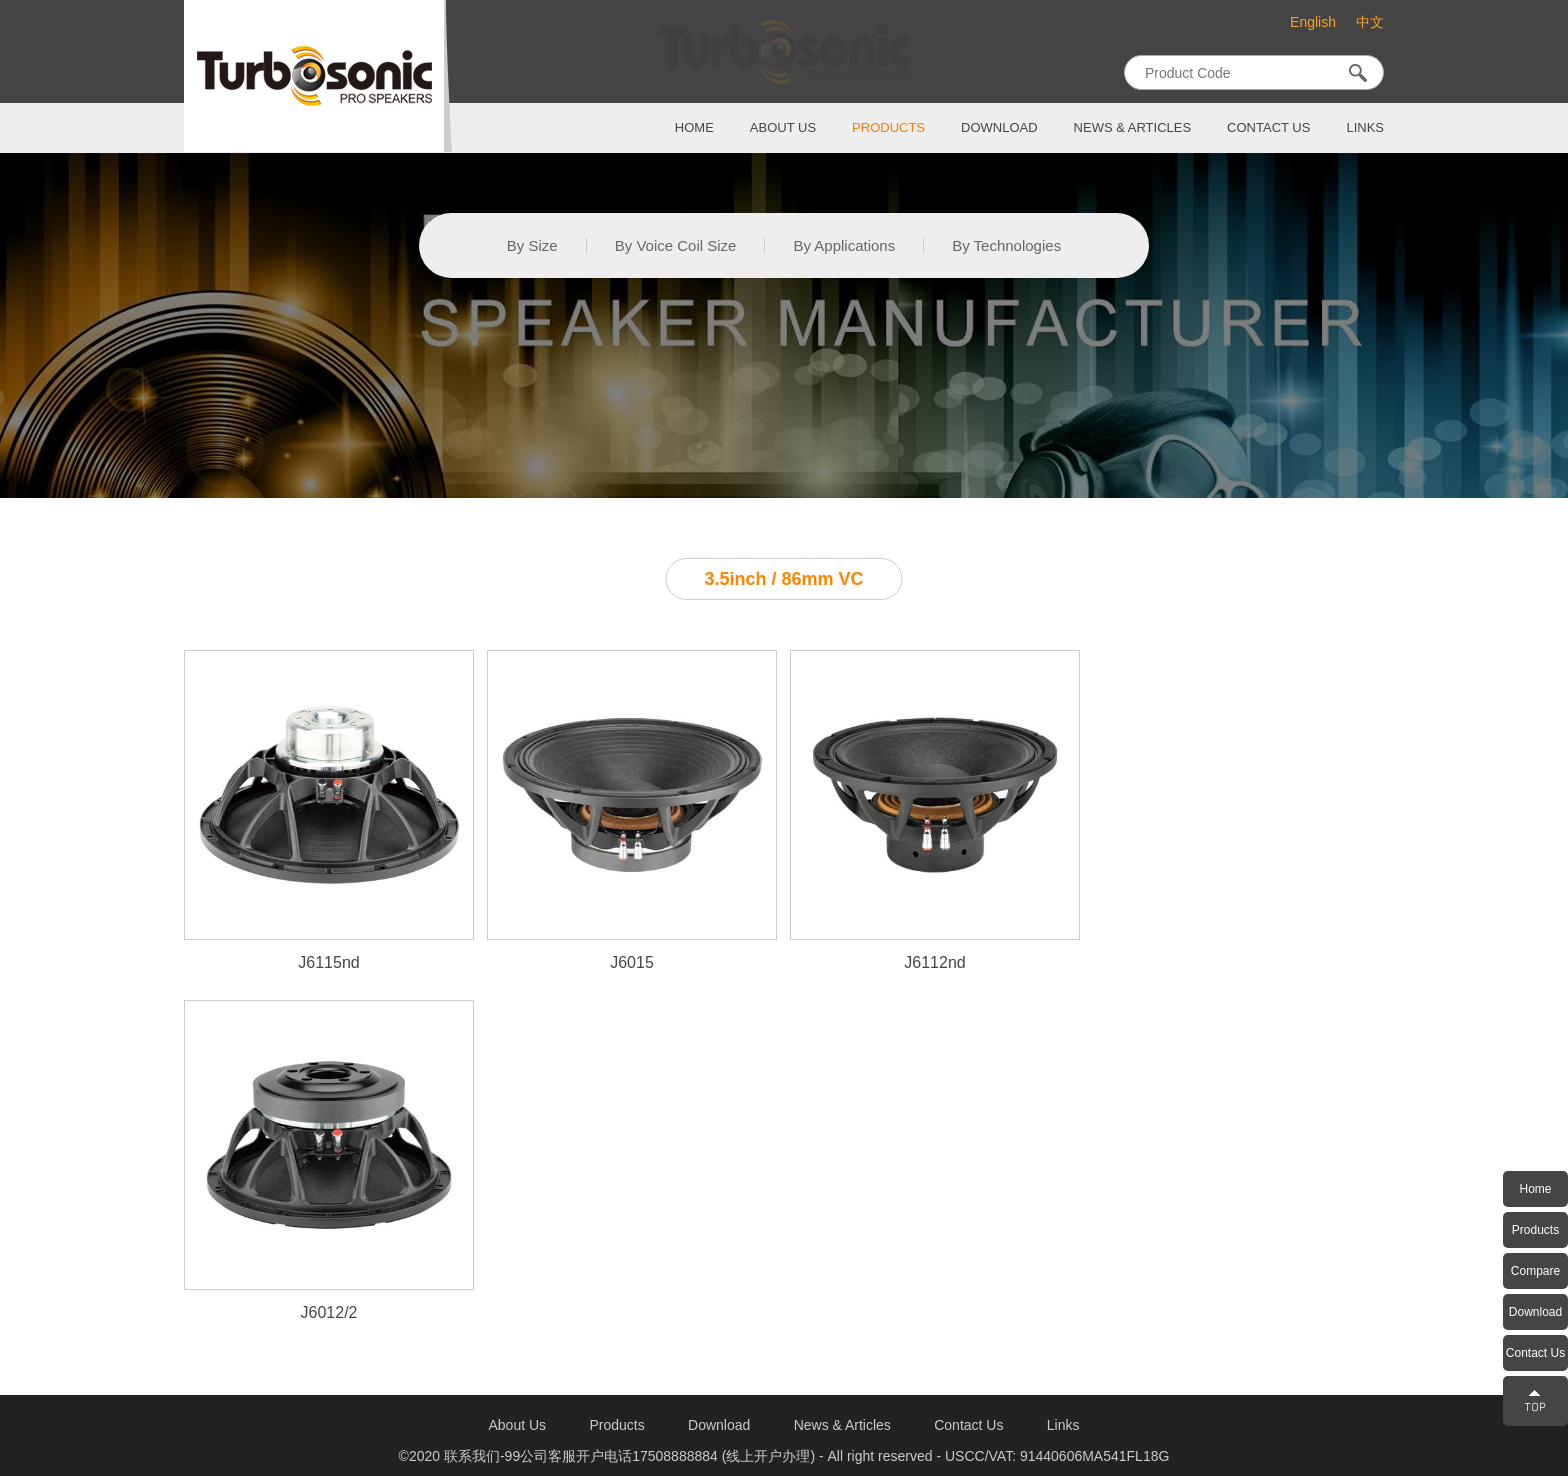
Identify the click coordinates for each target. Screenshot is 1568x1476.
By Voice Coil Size (676, 245)
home (694, 127)
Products (1535, 1230)
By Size (532, 245)
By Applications (844, 245)
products (888, 127)
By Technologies (1006, 245)
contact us (1268, 127)
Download (1535, 1312)
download (999, 127)
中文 (1370, 22)
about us (783, 127)
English (1313, 22)
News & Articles (1133, 127)
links (1365, 127)
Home (1535, 1189)
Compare (1535, 1271)
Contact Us (1535, 1353)
